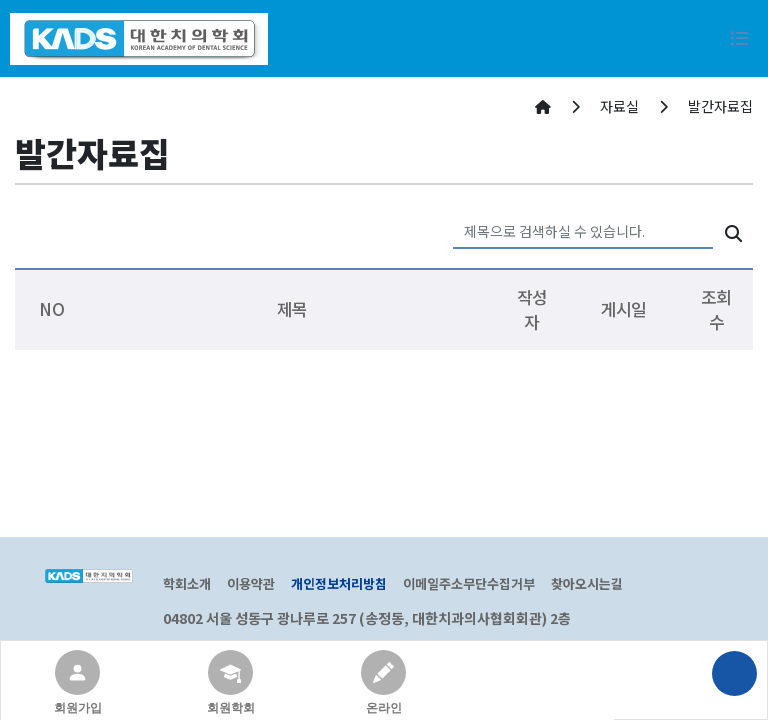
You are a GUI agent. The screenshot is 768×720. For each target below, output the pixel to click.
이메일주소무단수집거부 (469, 583)
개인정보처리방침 (339, 583)
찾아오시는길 (587, 583)
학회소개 (187, 583)
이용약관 (251, 583)
